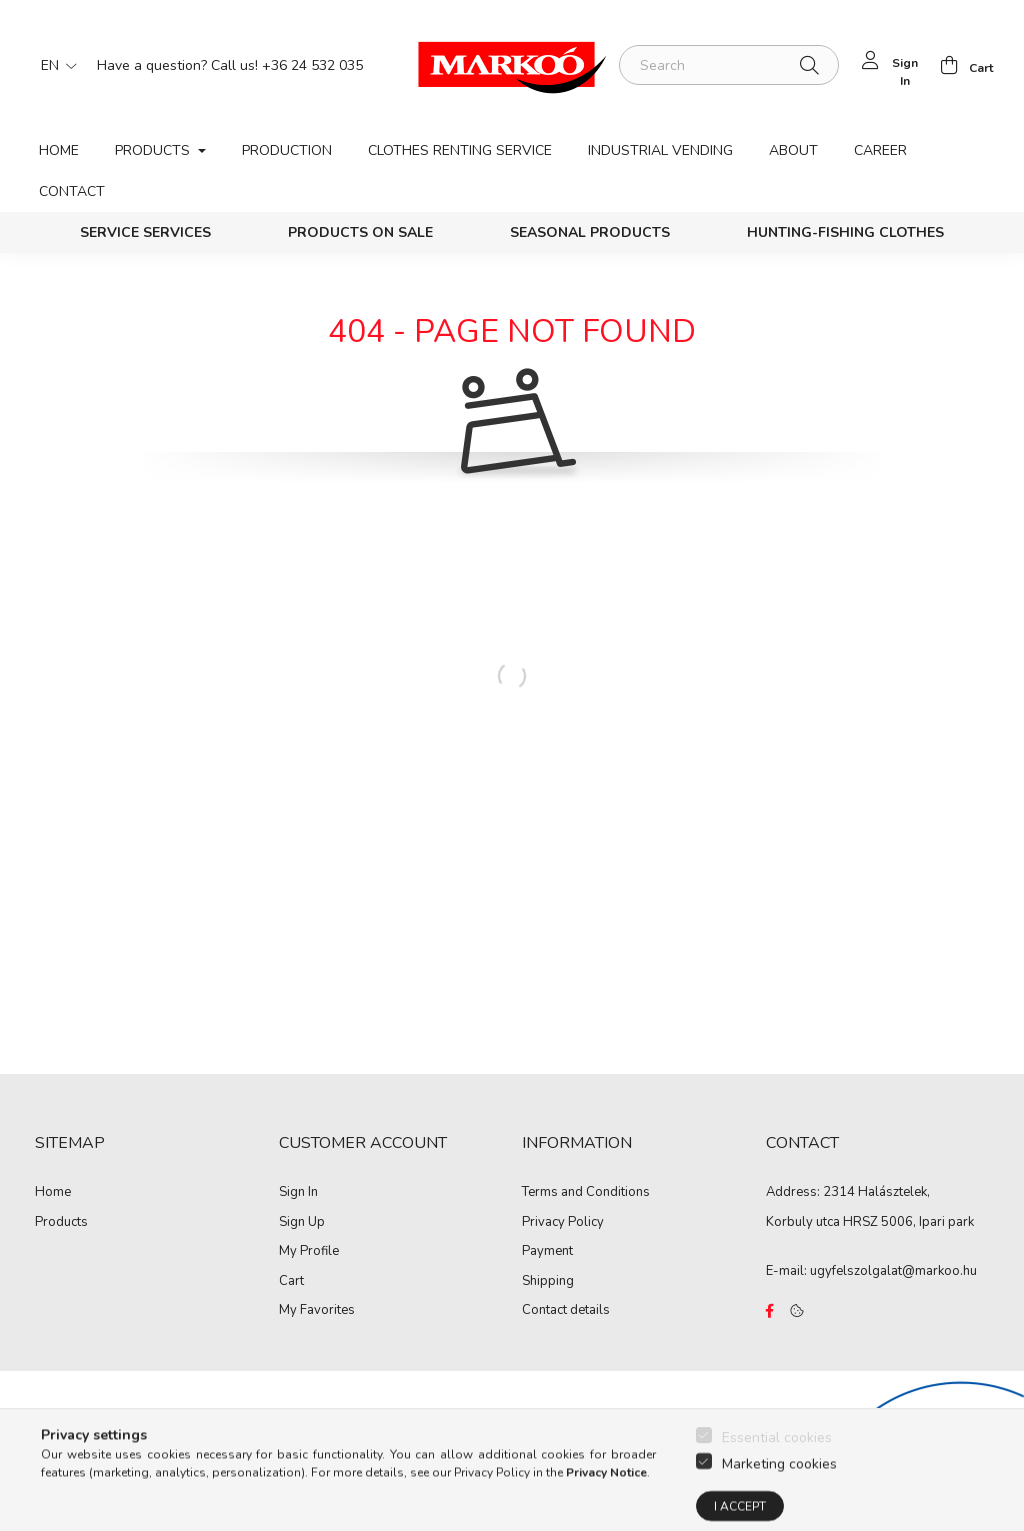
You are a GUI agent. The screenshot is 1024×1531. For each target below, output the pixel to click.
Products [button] (154, 150)
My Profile (309, 1252)
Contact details (566, 1311)
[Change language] (54, 65)
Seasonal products (590, 232)
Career (880, 150)
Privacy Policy (563, 1223)
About (793, 150)
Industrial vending (660, 150)
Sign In (298, 1193)
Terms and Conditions (586, 1193)
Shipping (548, 1282)
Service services (145, 232)
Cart (291, 1282)
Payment (547, 1252)
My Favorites (317, 1311)
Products (61, 1223)
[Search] (729, 65)
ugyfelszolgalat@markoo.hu (893, 1271)
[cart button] (961, 65)
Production (287, 150)
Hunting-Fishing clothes (845, 232)
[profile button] (888, 65)
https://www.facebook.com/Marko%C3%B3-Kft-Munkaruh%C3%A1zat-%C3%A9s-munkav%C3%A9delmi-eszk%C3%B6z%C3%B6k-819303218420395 (770, 1311)
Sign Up (302, 1223)
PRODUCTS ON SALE (360, 232)
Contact (72, 191)
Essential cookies (777, 1503)
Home (59, 150)
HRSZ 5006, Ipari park (908, 1222)
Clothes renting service (460, 150)
